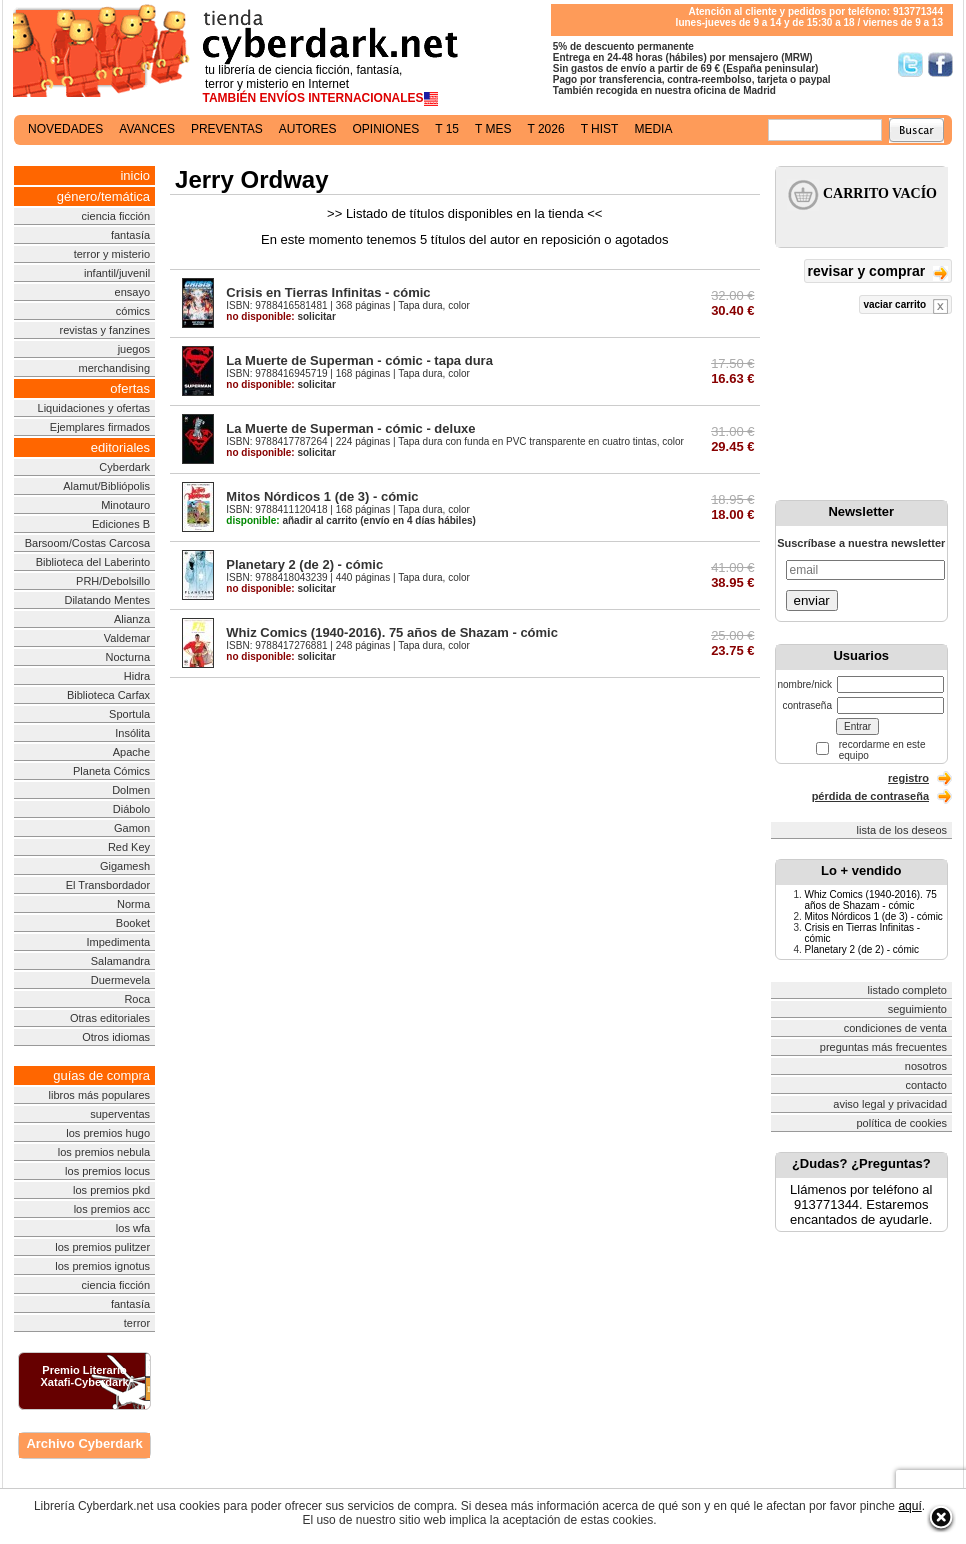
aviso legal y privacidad (890, 1104)
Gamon (132, 828)
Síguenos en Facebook (940, 64)
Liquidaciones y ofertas (94, 408)
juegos (134, 349)
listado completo (908, 990)
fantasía (130, 235)
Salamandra (120, 961)
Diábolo (131, 809)
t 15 (447, 129)
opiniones (386, 129)
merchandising (115, 368)
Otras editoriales (110, 1018)
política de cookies (902, 1123)
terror (137, 1323)
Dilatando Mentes (107, 600)
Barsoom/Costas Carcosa (87, 543)
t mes (493, 129)
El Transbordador (108, 885)
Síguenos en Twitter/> (910, 64)
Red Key (129, 847)
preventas (227, 129)
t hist (600, 129)
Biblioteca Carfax (108, 695)
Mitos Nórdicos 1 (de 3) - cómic (322, 496)
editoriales (120, 447)
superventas (120, 1114)
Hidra (137, 676)
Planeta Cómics (111, 771)
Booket (133, 923)
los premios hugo (108, 1133)
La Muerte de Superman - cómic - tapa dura (359, 360)
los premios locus (107, 1171)
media (653, 129)
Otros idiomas (116, 1037)
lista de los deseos (902, 830)
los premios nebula (104, 1152)
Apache (131, 752)
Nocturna (127, 657)
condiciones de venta (895, 1028)
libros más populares (100, 1095)
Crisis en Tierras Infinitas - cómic (328, 292)
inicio (135, 175)
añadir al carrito (291, 520)
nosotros (926, 1066)
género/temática (103, 196)
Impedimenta (118, 942)
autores (308, 129)
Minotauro (125, 505)
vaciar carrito (905, 306)
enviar (812, 600)
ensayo (132, 292)
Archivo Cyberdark (84, 1443)
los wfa (133, 1228)
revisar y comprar (878, 272)
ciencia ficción (116, 216)
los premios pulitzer (102, 1247)
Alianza (132, 619)
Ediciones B (121, 524)
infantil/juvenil (117, 273)
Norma (133, 904)
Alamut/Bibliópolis (106, 486)
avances (147, 129)
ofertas (130, 388)
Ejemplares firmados (100, 427)
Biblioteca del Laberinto (93, 562)
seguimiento (917, 1009)
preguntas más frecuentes (883, 1047)
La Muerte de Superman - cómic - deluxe (350, 428)
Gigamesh (125, 866)
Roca (137, 999)
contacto (926, 1085)
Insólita (132, 733)
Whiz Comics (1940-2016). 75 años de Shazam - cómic (392, 632)
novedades (65, 129)
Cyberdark (124, 467)
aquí (909, 1506)
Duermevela (120, 980)
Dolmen (131, 790)
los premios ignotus (102, 1266)
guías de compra (101, 1075)
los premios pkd (111, 1190)
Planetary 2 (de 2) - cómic (304, 564)
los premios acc (112, 1209)
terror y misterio (112, 254)
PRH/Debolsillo (113, 581)
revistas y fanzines (105, 330)
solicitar (280, 316)
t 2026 (545, 129)
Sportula (129, 714)
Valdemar (127, 638)
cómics (133, 311)
